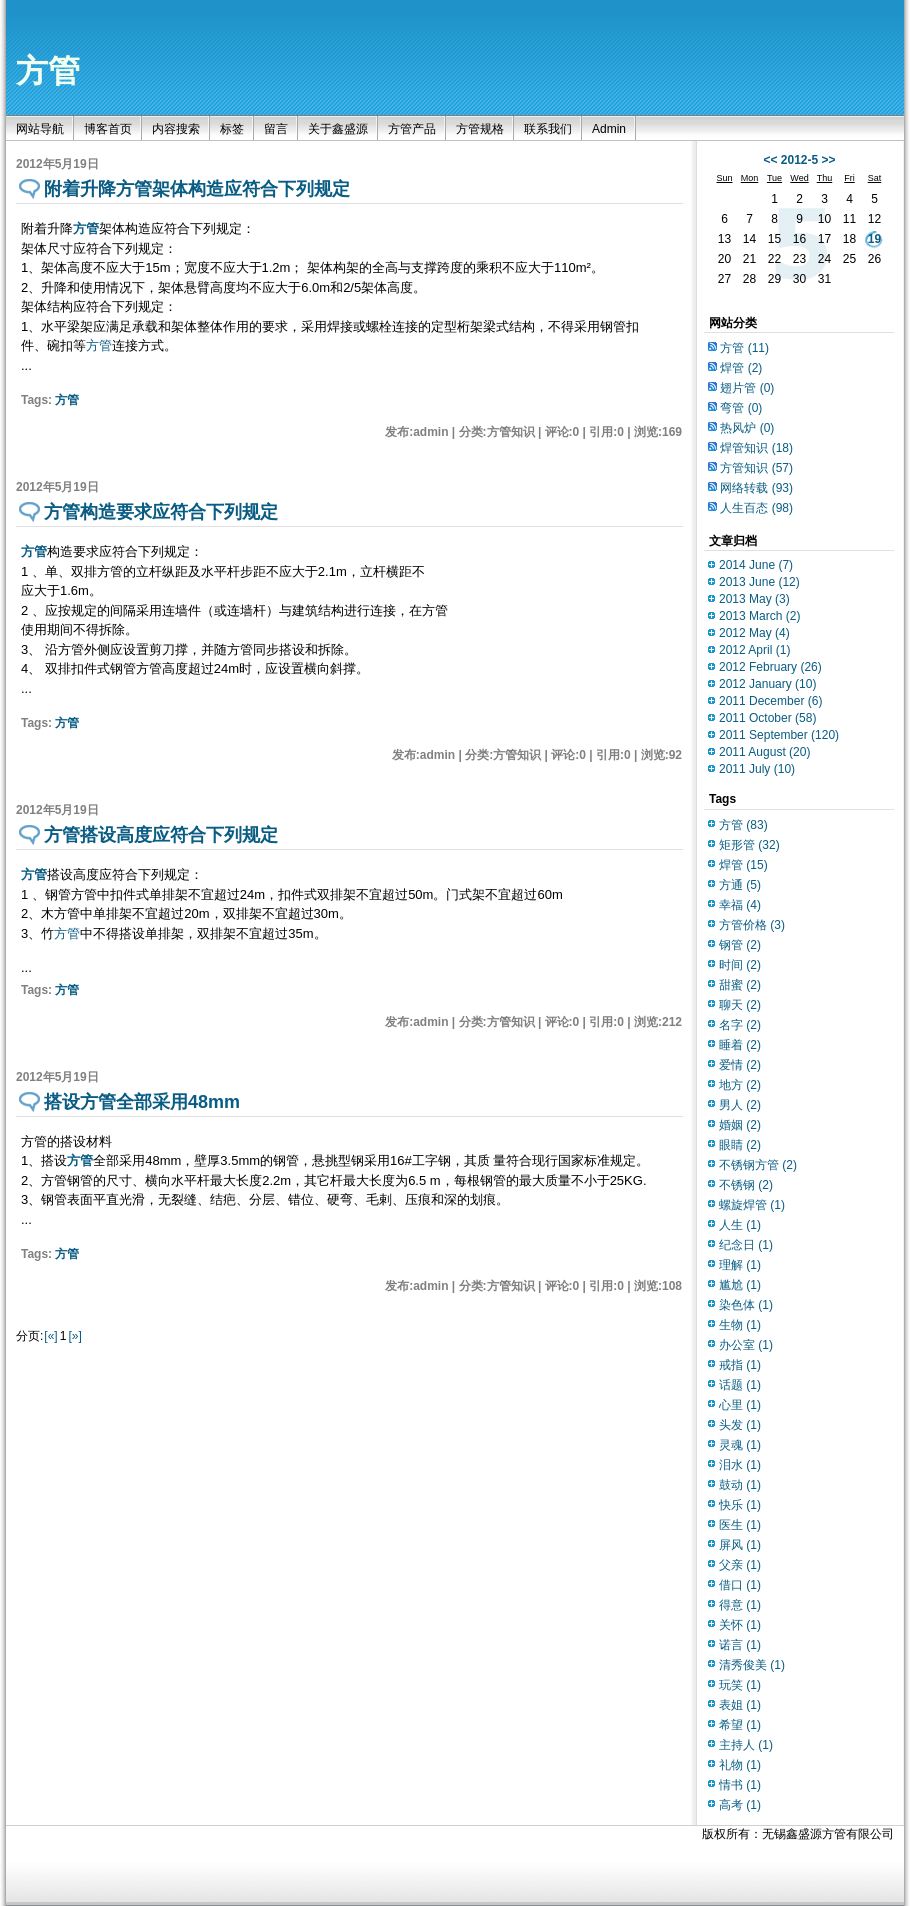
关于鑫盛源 (338, 129)
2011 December (770, 701)
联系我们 (548, 129)
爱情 (740, 1065)
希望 (740, 1725)
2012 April (754, 650)
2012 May (754, 633)
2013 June (759, 582)
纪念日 (746, 1245)
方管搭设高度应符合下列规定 (161, 835)
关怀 (740, 1625)
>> (829, 160)
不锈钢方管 (758, 1165)
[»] (74, 1336)
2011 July (757, 769)
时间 (740, 965)
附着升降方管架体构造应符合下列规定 (197, 189)
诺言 (740, 1645)
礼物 (740, 1765)
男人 (740, 1105)
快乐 (740, 1505)
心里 (740, 1405)
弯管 (741, 408)
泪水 (740, 1465)
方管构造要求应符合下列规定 (161, 512)
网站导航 (40, 129)
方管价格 (752, 925)
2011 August (764, 752)
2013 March (759, 616)
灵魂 (740, 1445)
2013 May (754, 599)
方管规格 (480, 129)
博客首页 (108, 129)
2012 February (770, 667)
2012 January (767, 684)
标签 (232, 129)
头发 (740, 1425)
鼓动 (740, 1485)
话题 (740, 1385)
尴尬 (740, 1285)
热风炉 (747, 428)
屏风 (740, 1545)
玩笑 (740, 1685)
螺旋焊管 (752, 1205)
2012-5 (799, 160)
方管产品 (412, 129)
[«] (50, 1336)
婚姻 (740, 1125)
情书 (740, 1785)
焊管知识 (756, 448)
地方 (740, 1085)
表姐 (740, 1705)
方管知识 (756, 468)
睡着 (740, 1045)
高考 (740, 1805)
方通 (740, 885)
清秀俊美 (752, 1665)
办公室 (746, 1345)
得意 (740, 1605)
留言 (276, 129)
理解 (740, 1265)
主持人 (746, 1745)
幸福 (740, 905)
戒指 (740, 1365)
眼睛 (740, 1145)
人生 (740, 1225)
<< (770, 160)
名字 (740, 1025)
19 (874, 239)
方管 (48, 71)
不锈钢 (746, 1185)
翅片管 (747, 388)
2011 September (779, 735)
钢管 (740, 945)
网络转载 (756, 488)
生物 (740, 1325)
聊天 (740, 1005)
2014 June (756, 565)
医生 (740, 1525)
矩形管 (749, 845)
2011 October (767, 718)
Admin (609, 129)
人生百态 (756, 508)
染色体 (746, 1305)
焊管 (741, 368)
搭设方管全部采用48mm (142, 1102)
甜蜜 (740, 985)
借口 (740, 1585)
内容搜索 (176, 129)
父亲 (740, 1565)
